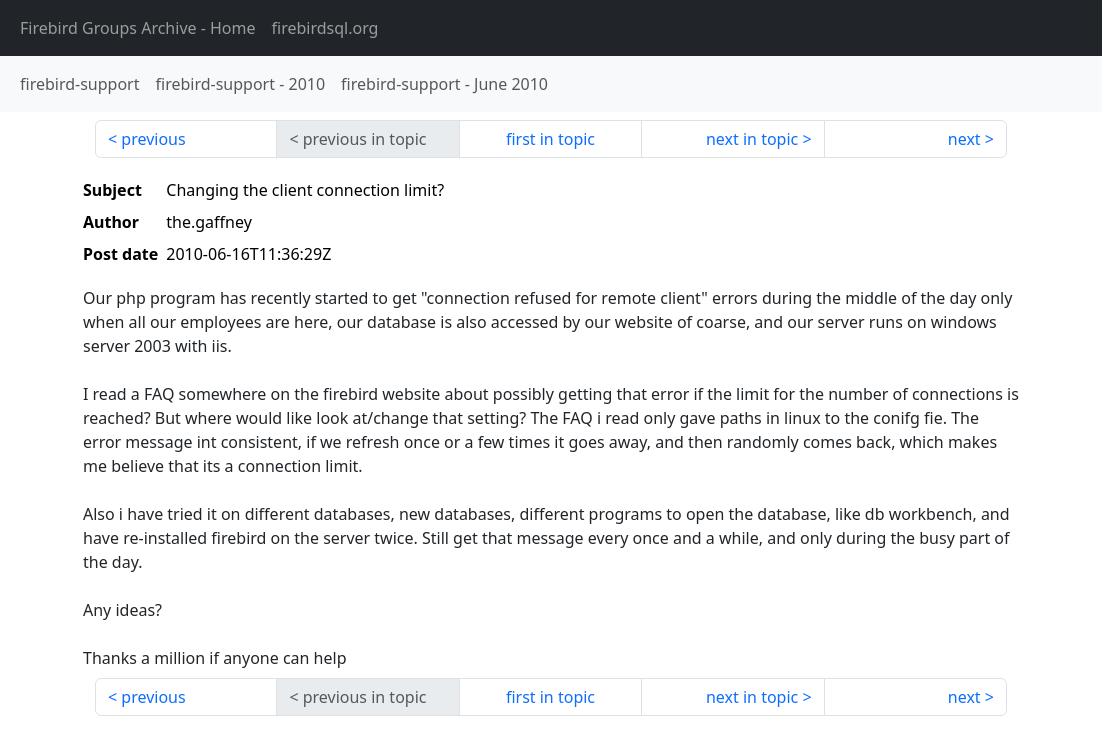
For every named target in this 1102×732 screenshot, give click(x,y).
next (964, 139)
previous (153, 139)
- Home (138, 28)
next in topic (752, 139)
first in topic (550, 139)
